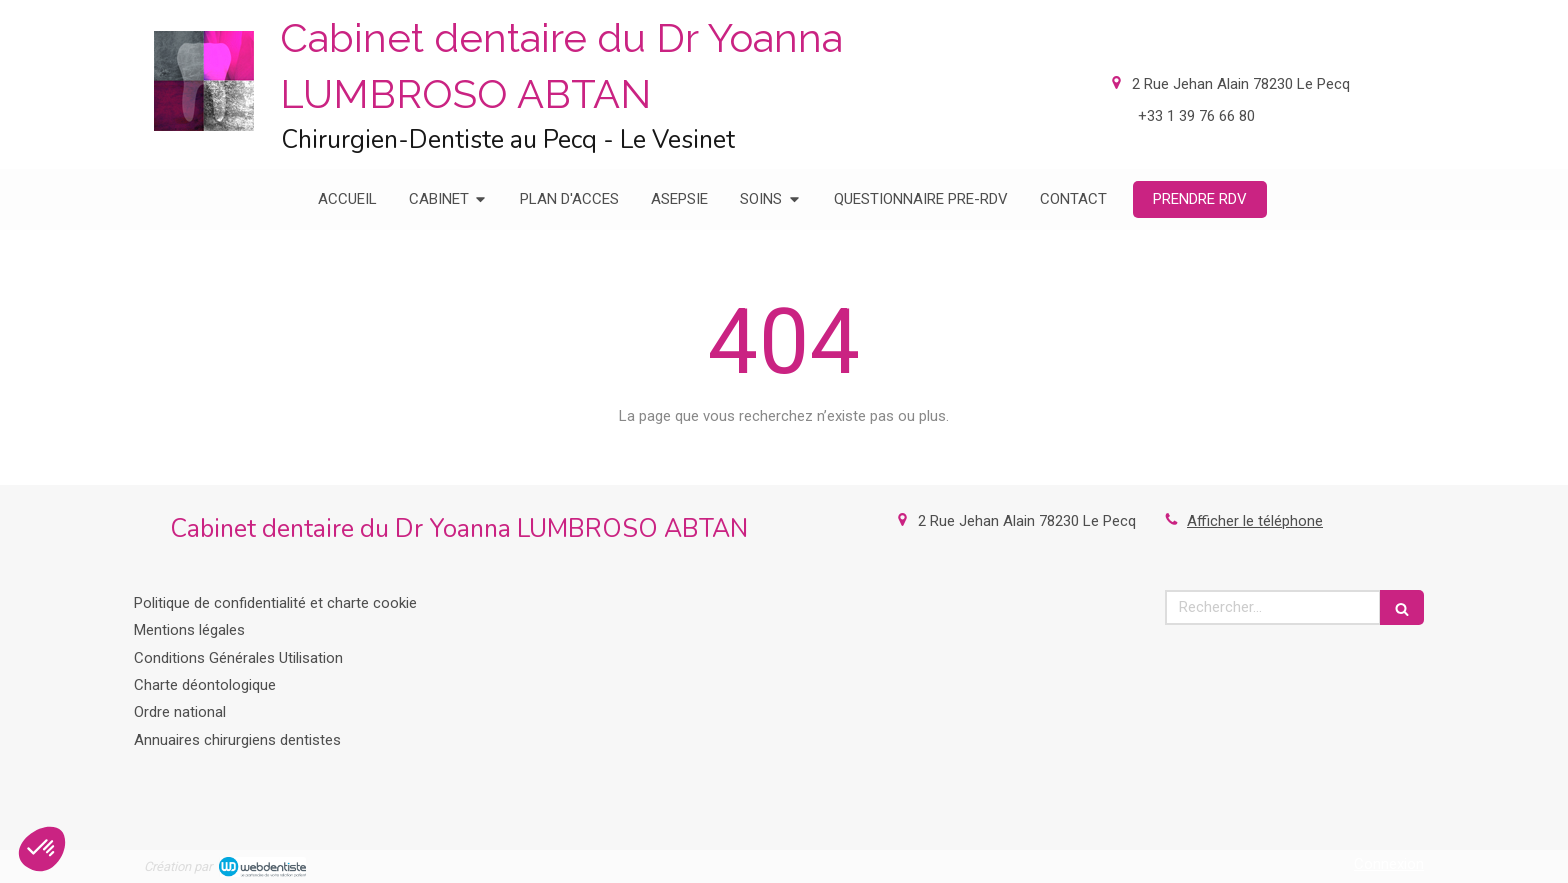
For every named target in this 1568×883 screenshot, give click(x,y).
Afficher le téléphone (1255, 521)
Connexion (1389, 864)
